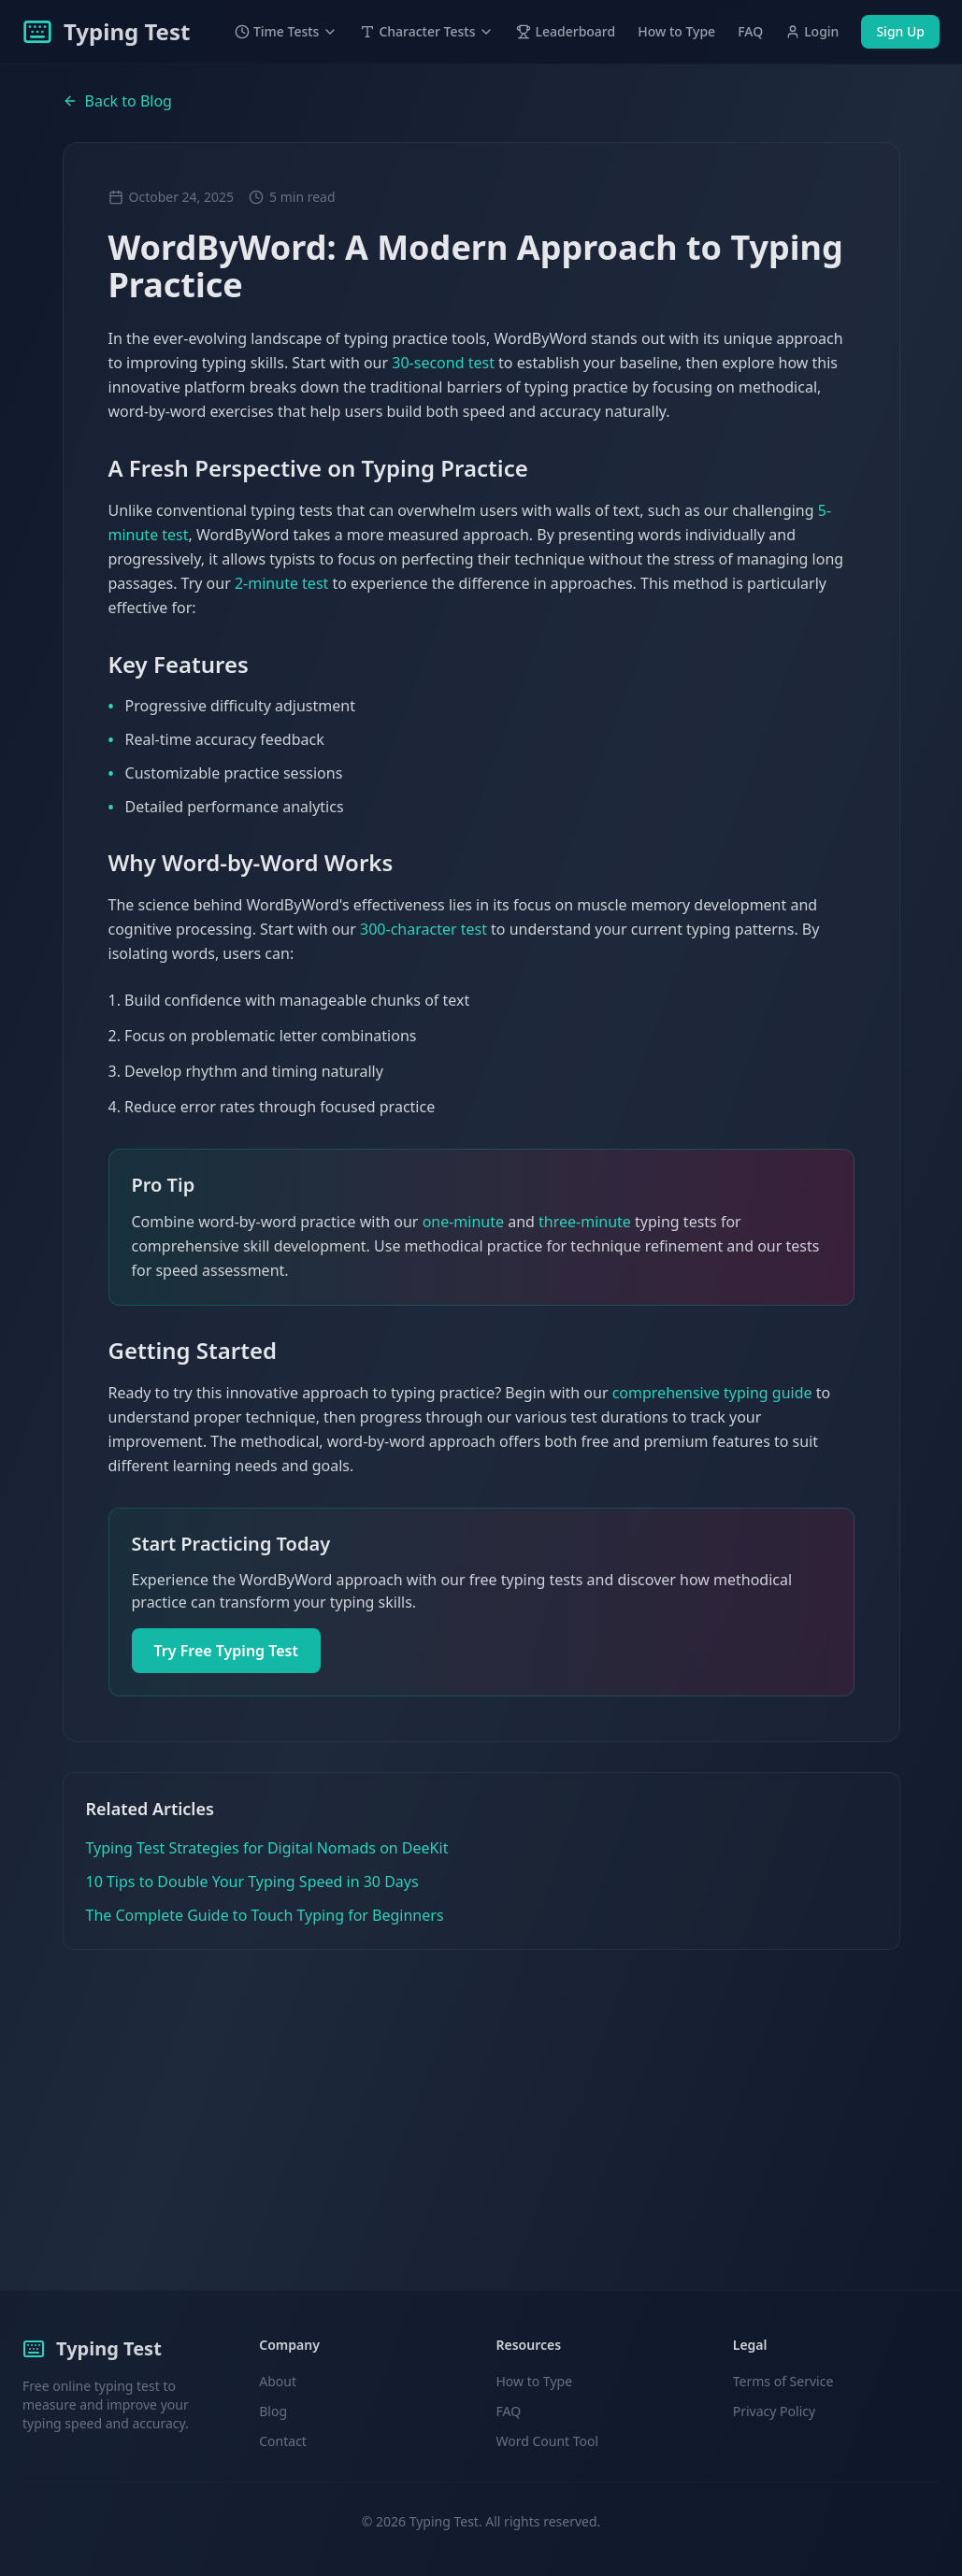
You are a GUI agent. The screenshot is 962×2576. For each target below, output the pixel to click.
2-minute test (281, 583)
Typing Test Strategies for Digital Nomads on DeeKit (267, 1848)
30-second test (443, 362)
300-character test (423, 929)
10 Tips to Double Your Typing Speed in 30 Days (252, 1881)
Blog (273, 2411)
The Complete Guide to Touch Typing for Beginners (265, 1915)
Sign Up (900, 31)
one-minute (463, 1221)
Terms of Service (783, 2381)
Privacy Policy (774, 2411)
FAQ (750, 31)
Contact (283, 2441)
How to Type (676, 31)
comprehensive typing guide (712, 1392)
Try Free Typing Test (226, 1650)
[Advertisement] (481, 2090)
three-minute (584, 1221)
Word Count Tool (547, 2441)
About (277, 2381)
